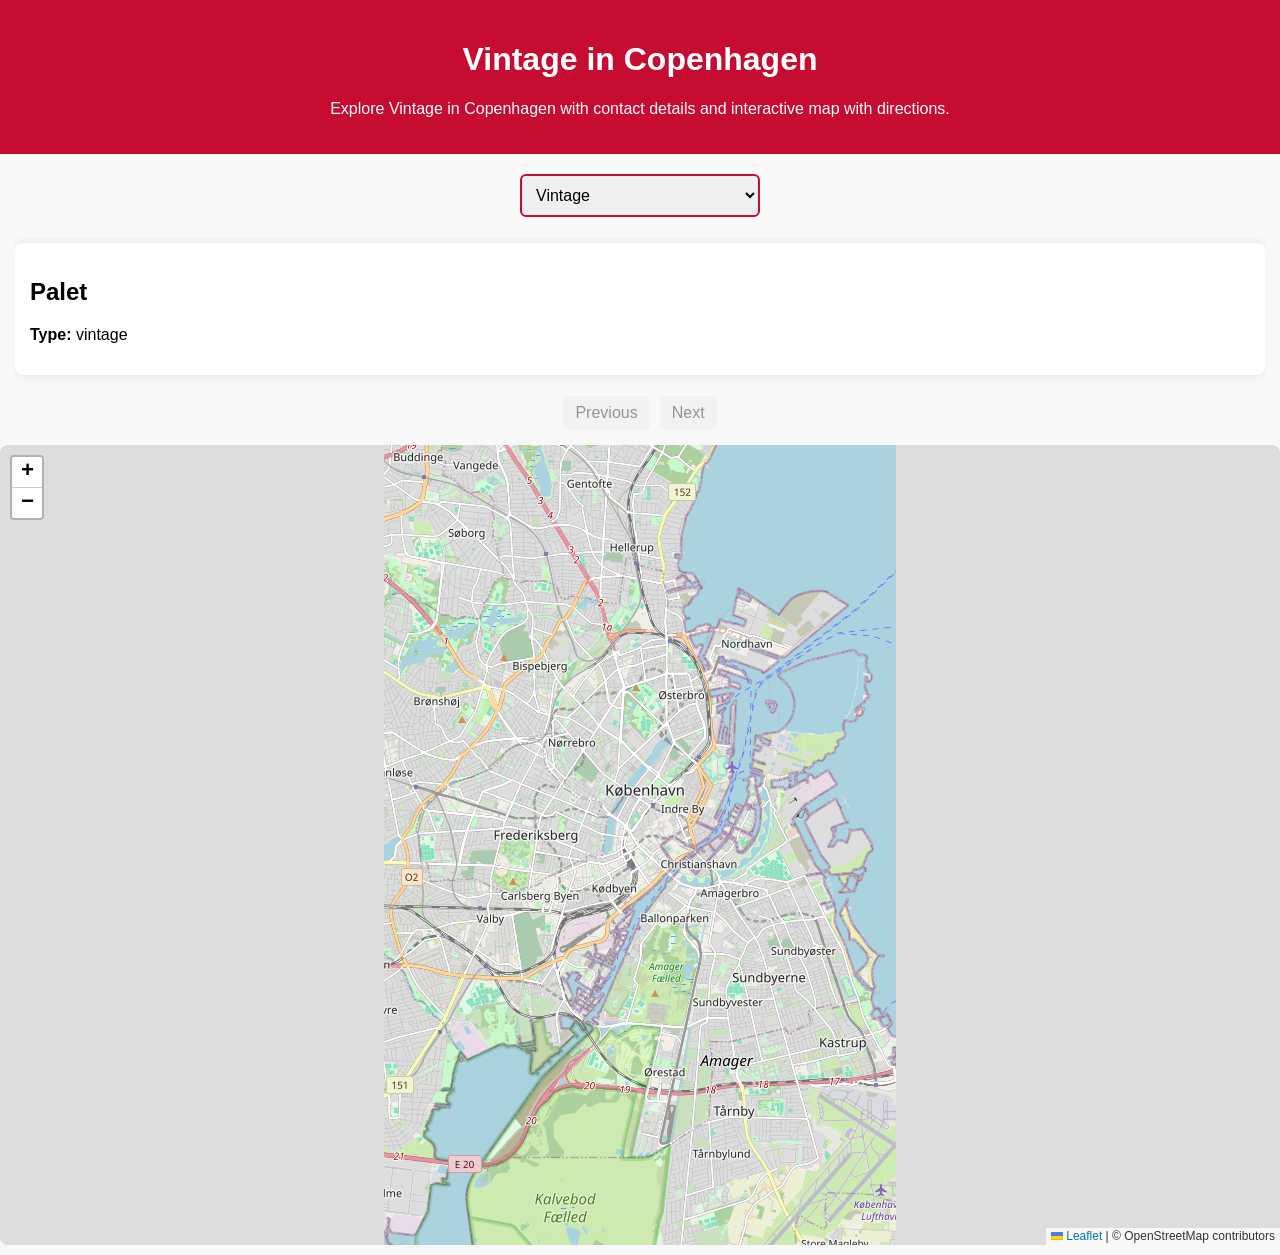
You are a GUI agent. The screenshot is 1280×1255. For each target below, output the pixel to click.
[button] (27, 472)
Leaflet (1076, 1236)
